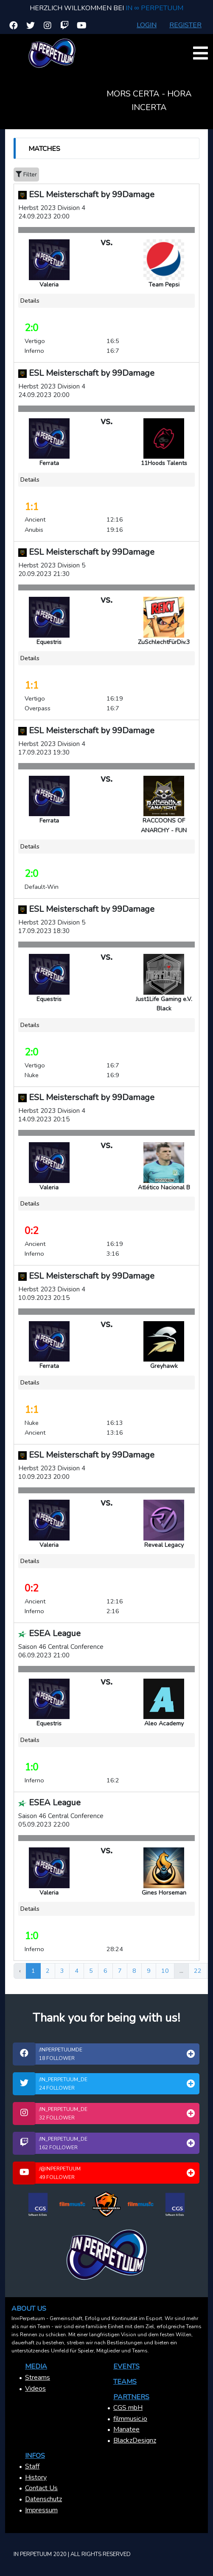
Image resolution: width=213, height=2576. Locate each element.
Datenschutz (43, 2499)
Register (185, 25)
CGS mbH (128, 2407)
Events (126, 2366)
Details (29, 300)
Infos (35, 2455)
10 (165, 1970)
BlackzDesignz (134, 2440)
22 (198, 1970)
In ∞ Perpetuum (154, 8)
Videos (35, 2388)
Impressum (41, 2510)
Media (36, 2366)
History (36, 2477)
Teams (125, 2381)
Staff (32, 2466)
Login (147, 25)
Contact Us (41, 2488)
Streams (37, 2377)
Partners (131, 2397)
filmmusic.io (130, 2418)
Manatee (126, 2429)
